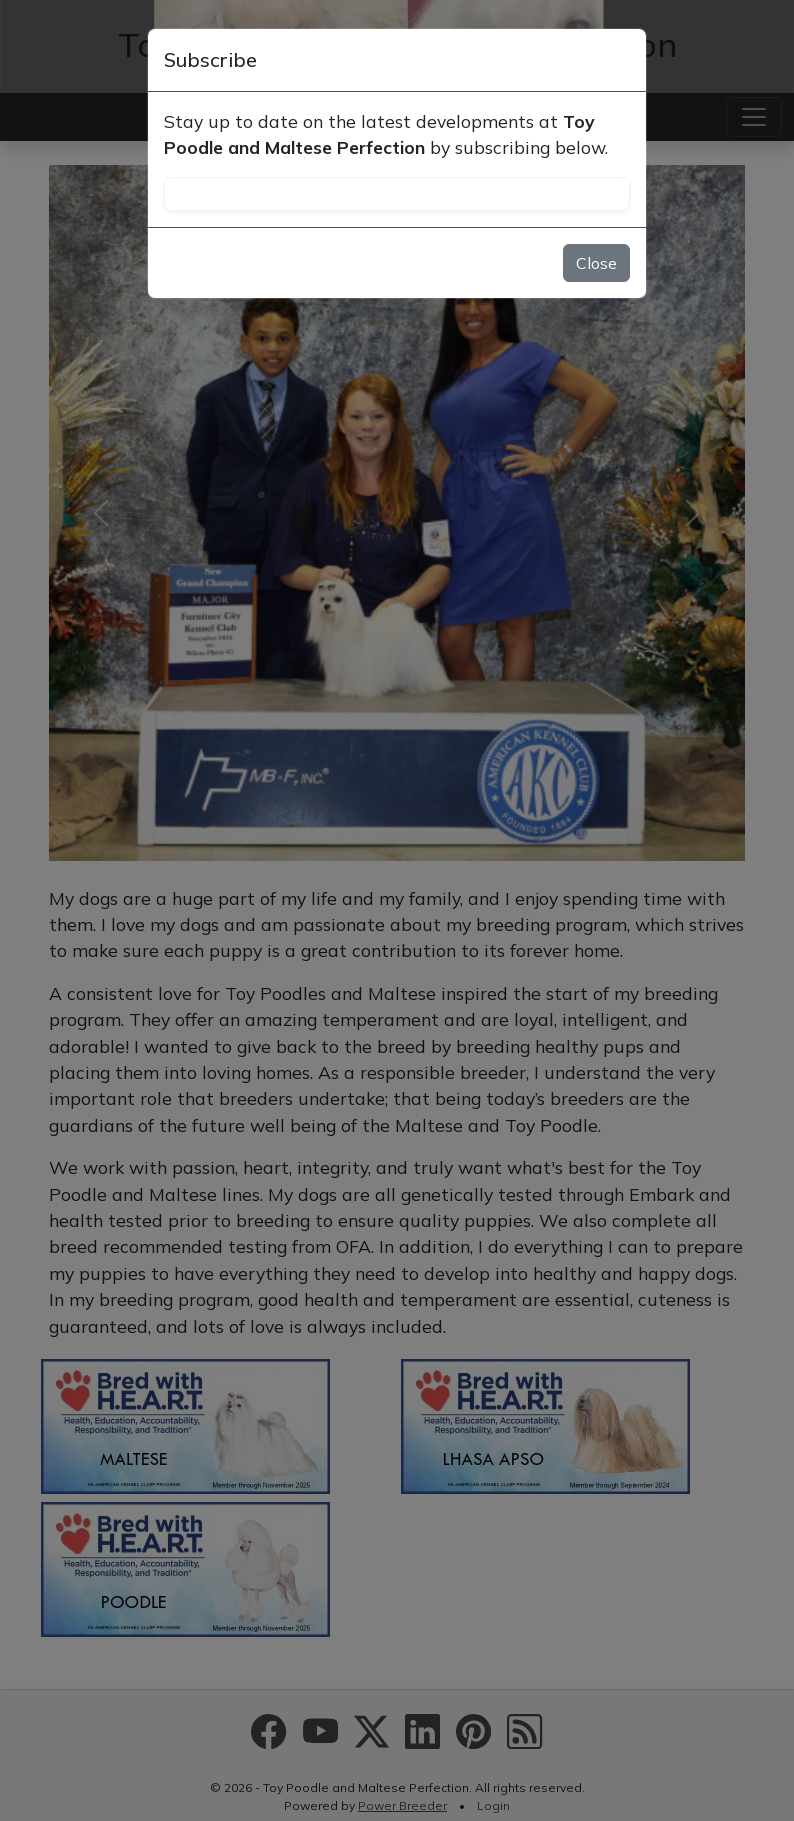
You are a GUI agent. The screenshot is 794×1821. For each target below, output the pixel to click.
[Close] (621, 60)
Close (596, 263)
